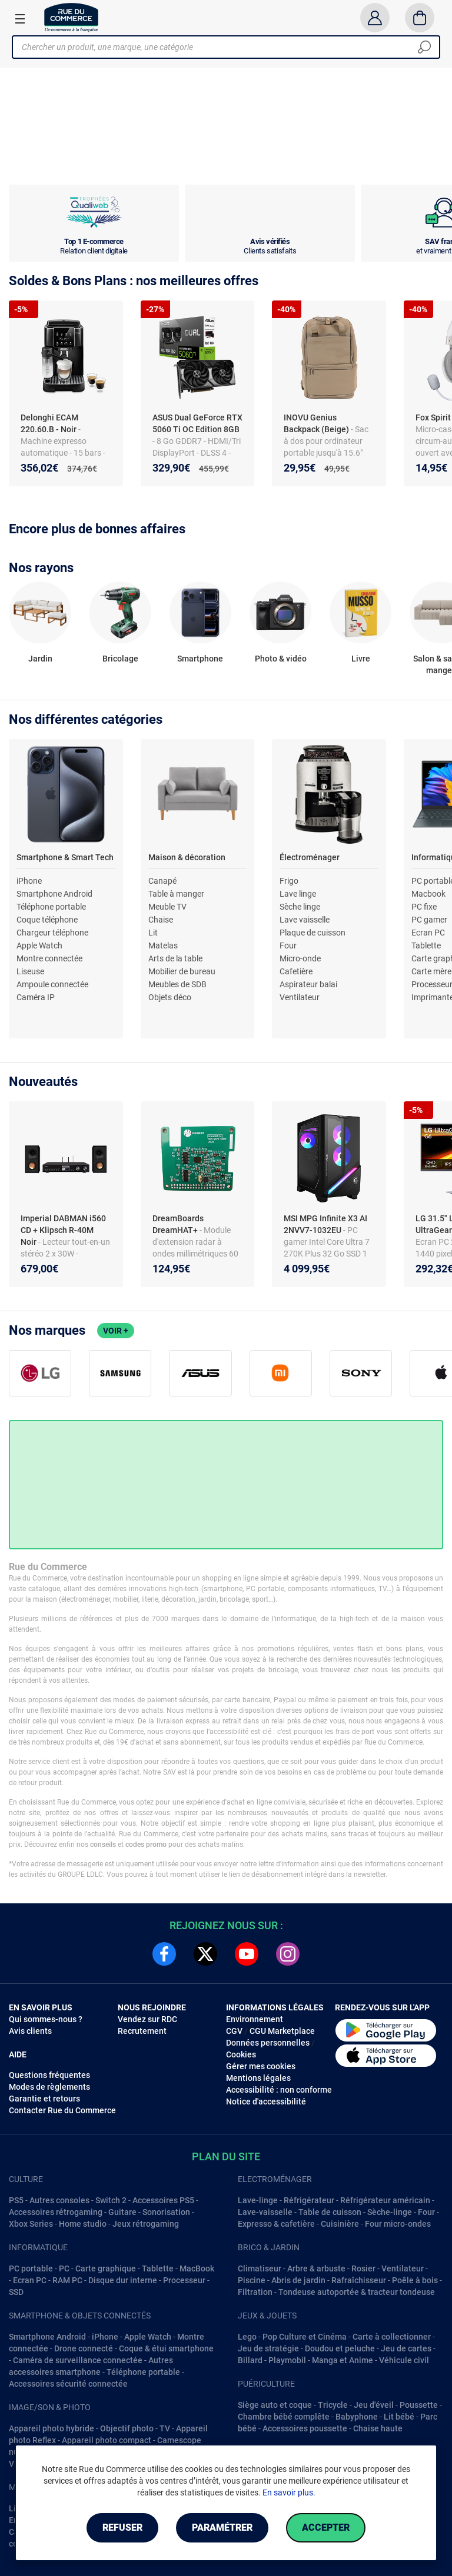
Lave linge (298, 893)
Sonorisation (166, 2212)
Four (288, 945)
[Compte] (374, 17)
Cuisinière (340, 2223)
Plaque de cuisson (312, 932)
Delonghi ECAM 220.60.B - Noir (49, 423)
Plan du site (226, 2156)
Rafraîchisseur (358, 2280)
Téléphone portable (51, 906)
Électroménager (310, 857)
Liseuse (30, 971)
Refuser (122, 2527)
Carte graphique (105, 2268)
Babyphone (356, 2416)
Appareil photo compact (106, 2440)
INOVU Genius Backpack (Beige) (317, 423)
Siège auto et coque (275, 2405)
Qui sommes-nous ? (45, 2019)
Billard (250, 2360)
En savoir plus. (288, 2492)
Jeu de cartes (406, 2348)
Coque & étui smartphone (166, 2348)
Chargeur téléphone (52, 932)
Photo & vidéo (281, 658)
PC (64, 2268)
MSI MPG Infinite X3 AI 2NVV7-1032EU (325, 1224)
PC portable (31, 2268)
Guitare (122, 2212)
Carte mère (431, 971)
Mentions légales (258, 2078)
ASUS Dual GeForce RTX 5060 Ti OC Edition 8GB (197, 423)
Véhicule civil (404, 2360)
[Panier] (420, 17)
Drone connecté (83, 2348)
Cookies (241, 2054)
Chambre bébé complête (284, 2416)
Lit (153, 932)
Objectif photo (127, 2428)
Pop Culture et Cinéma (304, 2336)
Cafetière (296, 971)
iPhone (29, 881)
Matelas (163, 945)
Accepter (326, 2527)
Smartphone (200, 658)
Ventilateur (300, 997)
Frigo (289, 881)
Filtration (255, 2292)
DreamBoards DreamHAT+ (178, 1224)
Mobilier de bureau (181, 971)
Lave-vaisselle (265, 2212)
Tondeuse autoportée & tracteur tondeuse (356, 2292)
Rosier (363, 2268)
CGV (234, 2031)
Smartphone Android (54, 893)
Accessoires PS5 (163, 2200)
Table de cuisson (329, 2212)
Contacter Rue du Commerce (62, 2110)
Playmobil (287, 2360)
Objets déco (169, 997)
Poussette (419, 2405)
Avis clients (30, 2031)
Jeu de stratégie (268, 2348)
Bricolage (120, 658)
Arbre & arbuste (316, 2268)
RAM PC (67, 2280)
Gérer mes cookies (260, 2066)
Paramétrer (222, 2527)
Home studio (83, 2223)
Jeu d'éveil (374, 2405)
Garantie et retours (44, 2098)
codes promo (146, 1844)
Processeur (184, 2280)
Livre (360, 658)
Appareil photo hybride (51, 2428)
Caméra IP (35, 997)
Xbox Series (31, 2223)
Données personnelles (268, 2042)
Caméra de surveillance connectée (77, 2360)
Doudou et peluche (340, 2348)
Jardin (40, 658)
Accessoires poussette (304, 2428)
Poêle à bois (415, 2280)
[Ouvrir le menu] (20, 18)
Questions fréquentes (49, 2075)
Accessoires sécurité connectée (68, 2383)
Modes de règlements (49, 2086)
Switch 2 (111, 2200)
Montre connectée (49, 958)
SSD (16, 2292)
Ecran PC (428, 932)
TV (164, 2428)
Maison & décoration (186, 857)
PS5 (16, 2200)
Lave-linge (258, 2200)
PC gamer (429, 919)
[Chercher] (424, 47)
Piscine (251, 2280)
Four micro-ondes (398, 2223)
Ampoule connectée (52, 984)
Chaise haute (378, 2428)
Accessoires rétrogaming (55, 2212)
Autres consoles (59, 2200)
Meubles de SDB (177, 984)
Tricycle (333, 2405)
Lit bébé (399, 2416)
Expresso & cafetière (276, 2223)
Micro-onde (300, 958)
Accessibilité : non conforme (279, 2089)
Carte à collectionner (392, 2336)
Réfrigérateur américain (385, 2200)
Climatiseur (259, 2268)
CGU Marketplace (282, 2031)
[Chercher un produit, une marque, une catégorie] (221, 47)
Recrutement (142, 2031)
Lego (247, 2336)
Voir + (115, 1330)
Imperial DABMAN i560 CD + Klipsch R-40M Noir (63, 1230)
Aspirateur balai (308, 984)
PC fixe (424, 906)
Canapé (162, 881)
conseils (103, 1844)
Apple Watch (39, 945)
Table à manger (176, 893)
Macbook (428, 893)
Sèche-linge (389, 2212)
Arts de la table (175, 958)
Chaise (160, 919)
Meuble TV (167, 906)
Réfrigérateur (309, 2200)
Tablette (426, 945)
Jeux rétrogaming (145, 2223)
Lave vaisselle (305, 919)
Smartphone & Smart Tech (65, 857)
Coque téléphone (47, 919)
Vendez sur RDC (147, 2019)
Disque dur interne (122, 2280)
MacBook (197, 2268)
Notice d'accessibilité (266, 2101)
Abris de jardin (298, 2280)
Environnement (254, 2019)
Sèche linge (300, 906)
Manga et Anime (342, 2360)
